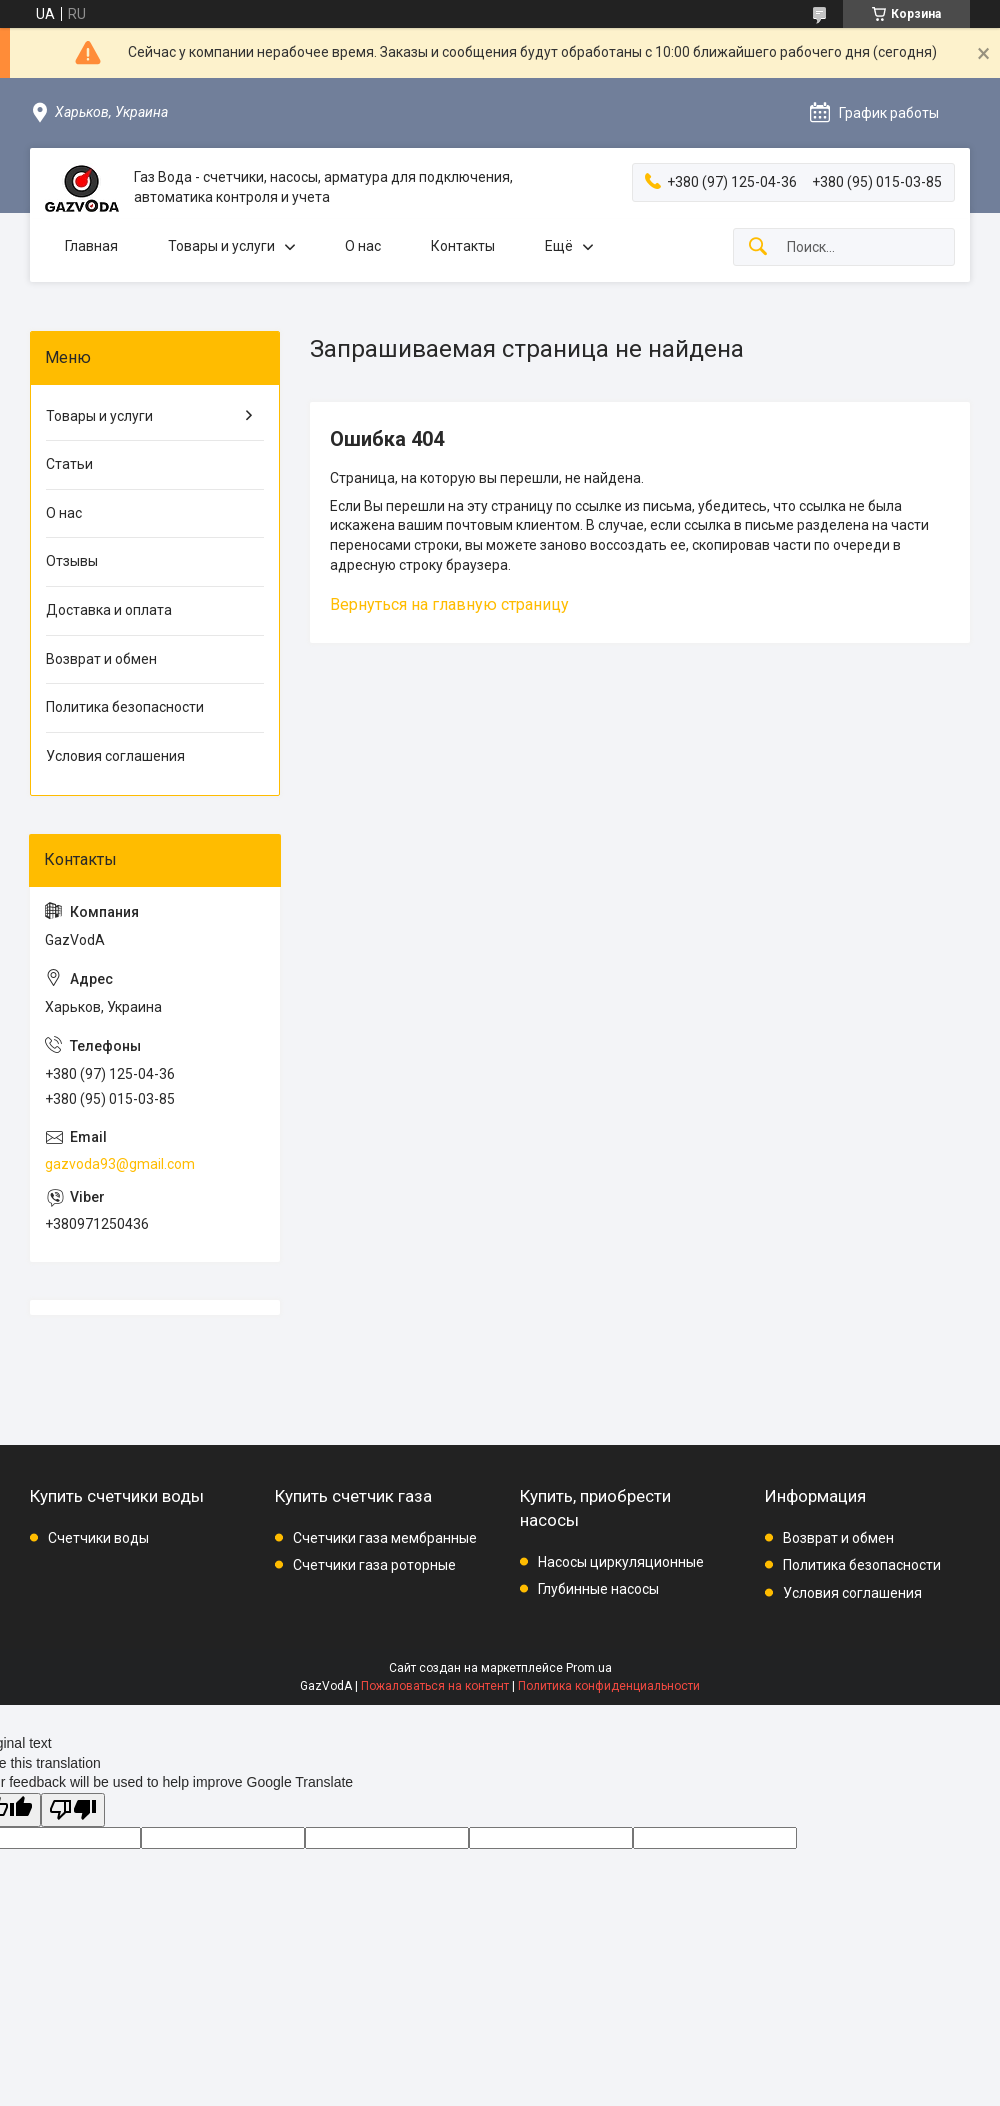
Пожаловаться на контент (435, 1686)
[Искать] (758, 247)
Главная (91, 246)
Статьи (69, 464)
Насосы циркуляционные (621, 1562)
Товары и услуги (221, 246)
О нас (363, 246)
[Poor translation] (73, 1810)
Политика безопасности (125, 707)
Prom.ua (589, 1668)
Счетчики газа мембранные (385, 1538)
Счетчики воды (98, 1538)
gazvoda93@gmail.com (120, 1164)
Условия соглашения (115, 756)
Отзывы (72, 561)
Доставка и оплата (109, 610)
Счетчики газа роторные (374, 1565)
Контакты (463, 246)
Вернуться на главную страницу (449, 604)
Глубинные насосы (598, 1589)
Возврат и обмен (101, 659)
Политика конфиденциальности (609, 1686)
